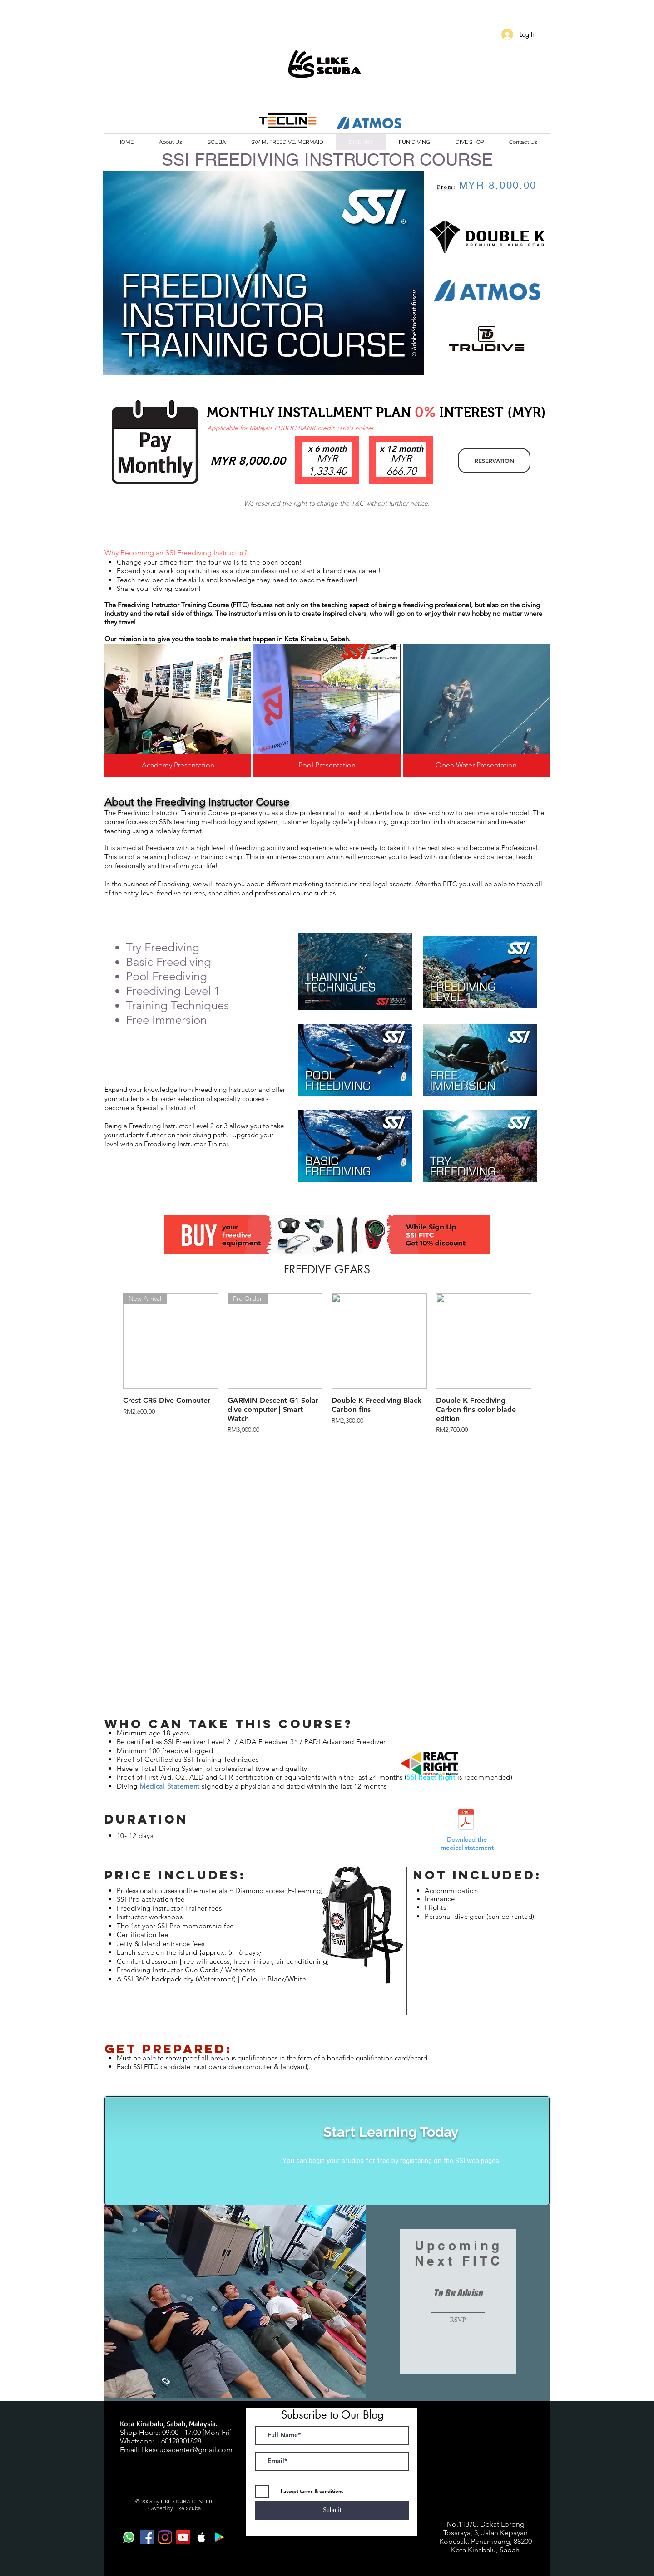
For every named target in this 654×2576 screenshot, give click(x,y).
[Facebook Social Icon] (147, 2537)
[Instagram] (165, 2537)
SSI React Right (430, 1777)
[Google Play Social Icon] (220, 2537)
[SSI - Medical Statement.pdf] (466, 1820)
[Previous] (112, 2303)
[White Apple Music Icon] (201, 2537)
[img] (177, 710)
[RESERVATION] (494, 460)
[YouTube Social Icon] (183, 2537)
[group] (327, 1364)
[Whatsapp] (129, 2537)
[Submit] (332, 2510)
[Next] (541, 2303)
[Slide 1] (327, 2390)
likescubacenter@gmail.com (187, 2449)
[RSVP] (458, 2320)
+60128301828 (178, 2441)
